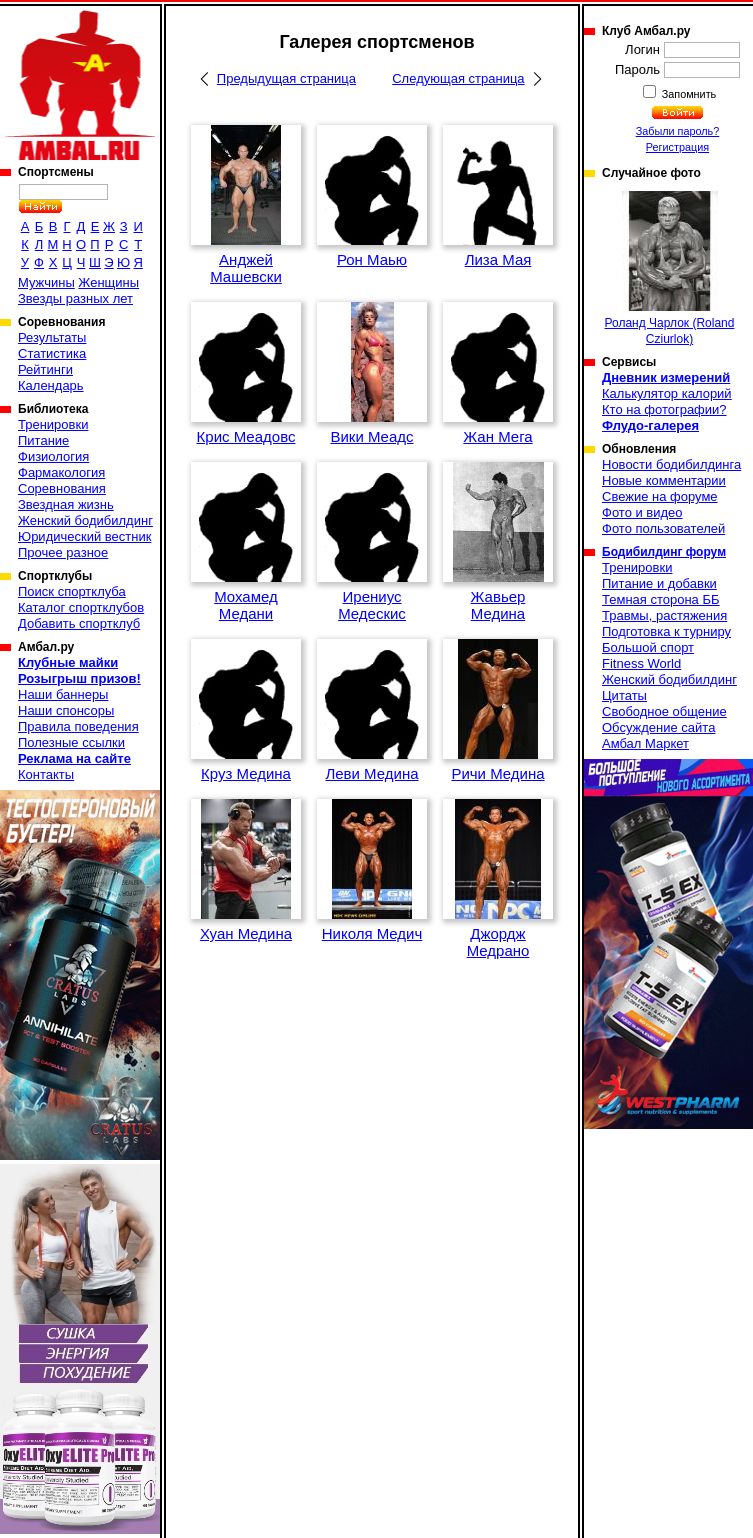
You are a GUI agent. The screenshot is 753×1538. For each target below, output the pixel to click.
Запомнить (688, 94)
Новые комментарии (664, 480)
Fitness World (641, 663)
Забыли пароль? (678, 131)
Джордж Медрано (498, 942)
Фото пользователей (663, 528)
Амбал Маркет (645, 743)
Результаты (52, 337)
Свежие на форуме (660, 496)
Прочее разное (63, 552)
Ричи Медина (497, 773)
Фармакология (61, 472)
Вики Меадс (371, 436)
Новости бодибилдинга (671, 464)
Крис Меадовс (246, 436)
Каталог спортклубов (81, 607)
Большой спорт (648, 647)
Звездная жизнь (66, 504)
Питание (43, 440)
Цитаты (624, 695)
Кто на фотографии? (664, 409)
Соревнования (62, 488)
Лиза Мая (498, 259)
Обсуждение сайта (658, 727)
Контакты (46, 774)
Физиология (53, 456)
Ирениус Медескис (372, 605)
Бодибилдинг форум (664, 552)
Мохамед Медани (246, 605)
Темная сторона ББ (661, 599)
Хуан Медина (246, 933)
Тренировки (53, 424)
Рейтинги (45, 369)
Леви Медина (371, 773)
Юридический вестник (84, 536)
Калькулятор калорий (667, 393)
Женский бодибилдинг (85, 520)
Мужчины (46, 282)
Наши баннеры (63, 694)
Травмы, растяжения (664, 615)
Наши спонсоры (66, 710)
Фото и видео (642, 512)
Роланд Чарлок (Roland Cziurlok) (670, 268)
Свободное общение (664, 711)
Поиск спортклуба (72, 591)
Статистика (52, 353)
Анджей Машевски (246, 268)
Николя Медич (372, 933)
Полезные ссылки (71, 742)
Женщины (108, 282)
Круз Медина (246, 773)
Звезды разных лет (75, 298)
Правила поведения (78, 726)
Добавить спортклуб (79, 623)
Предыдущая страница (286, 78)
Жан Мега (497, 436)
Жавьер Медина (498, 605)
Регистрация (677, 147)
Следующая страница (458, 78)
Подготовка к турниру (666, 631)
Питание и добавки (659, 583)
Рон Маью (372, 259)
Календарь (51, 385)
